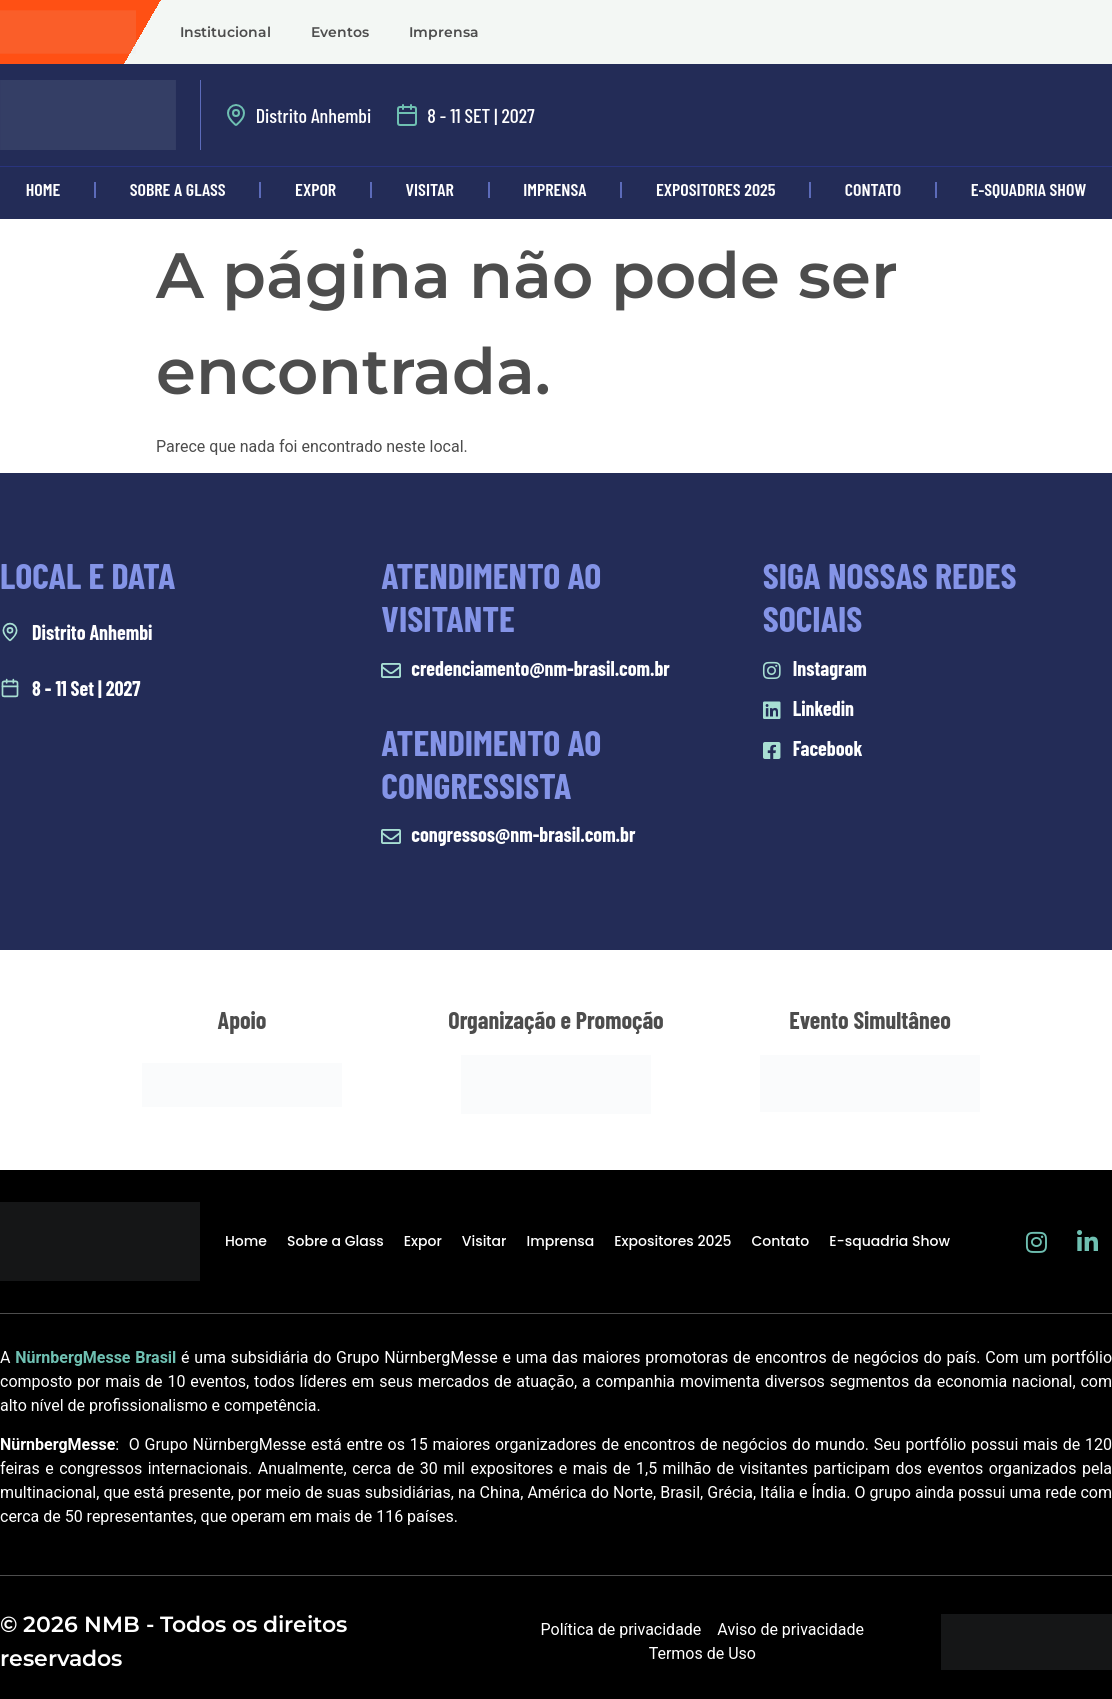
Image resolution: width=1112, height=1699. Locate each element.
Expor (315, 189)
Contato (873, 189)
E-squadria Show (889, 1241)
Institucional (225, 32)
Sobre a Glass (178, 189)
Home (43, 189)
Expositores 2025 (715, 189)
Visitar (430, 189)
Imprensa (444, 32)
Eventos (340, 32)
